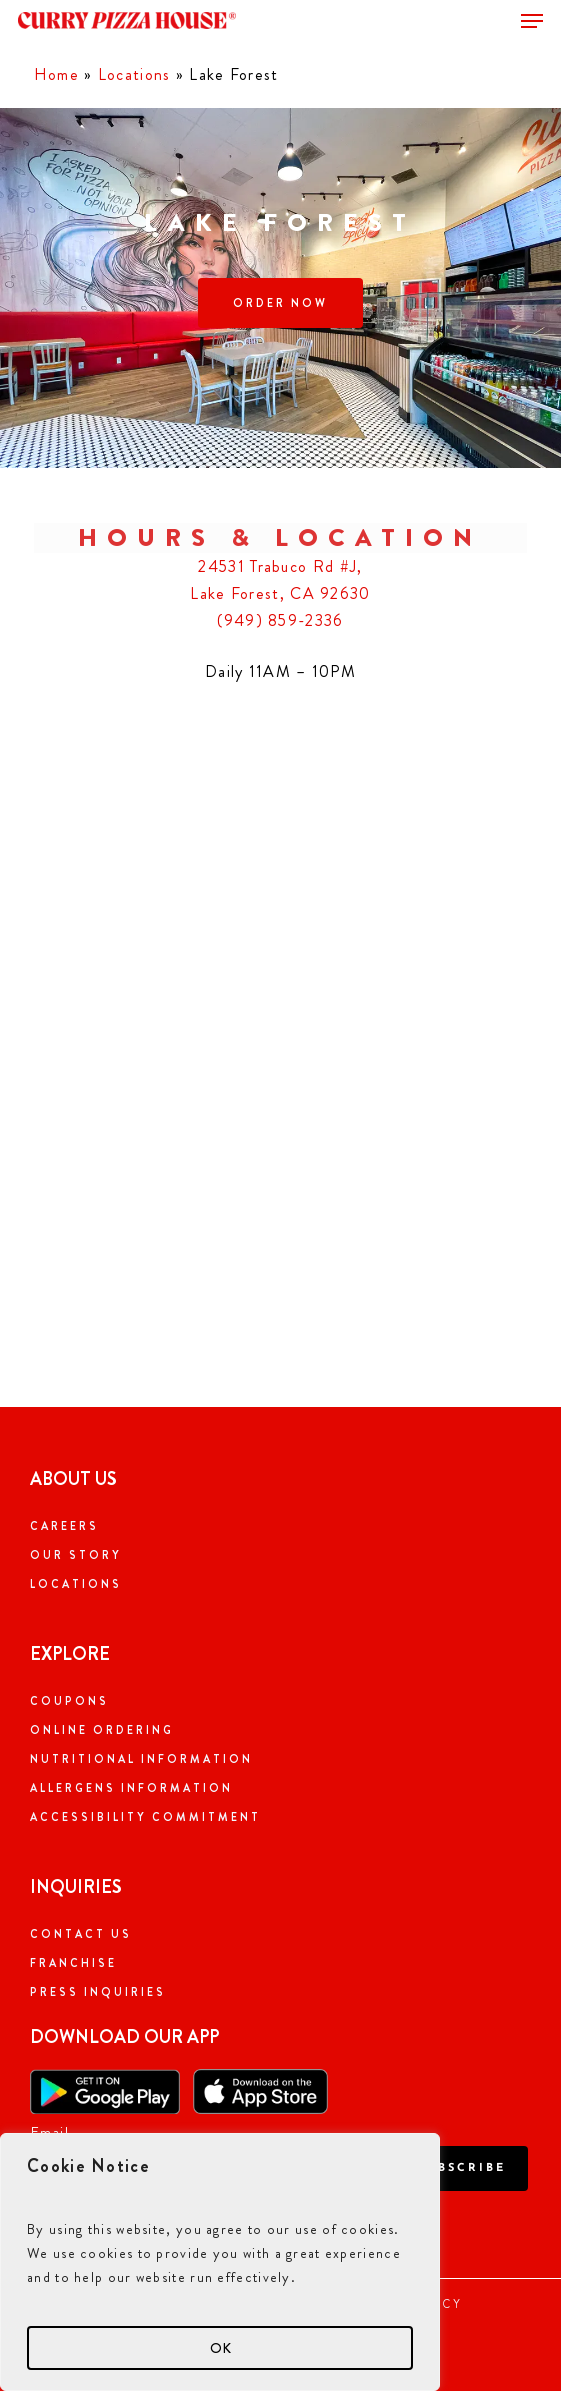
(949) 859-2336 (280, 620)
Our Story (76, 1555)
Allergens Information (131, 1788)
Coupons (69, 1701)
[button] (532, 21)
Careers (64, 1526)
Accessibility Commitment (145, 1817)
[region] (220, 2262)
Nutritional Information (141, 1759)
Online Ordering (102, 1730)
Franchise (73, 1963)
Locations (134, 74)
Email (50, 2132)
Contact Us (81, 1934)
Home (56, 74)
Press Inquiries (98, 1992)
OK (220, 2348)
